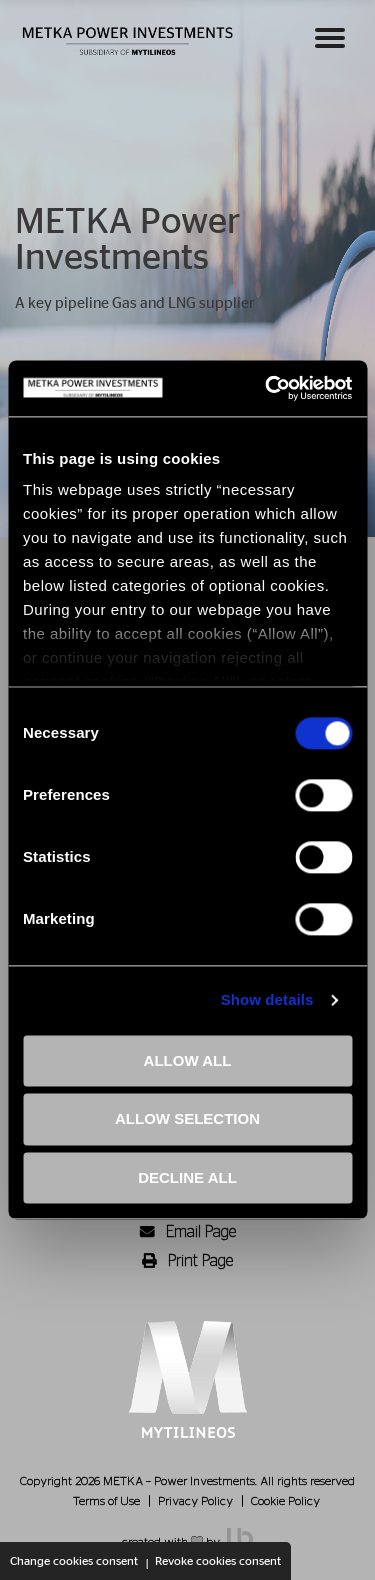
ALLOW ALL (188, 1060)
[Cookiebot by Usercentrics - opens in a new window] (267, 388)
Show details (267, 999)
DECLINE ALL (187, 1177)
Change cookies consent (74, 1561)
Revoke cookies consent (218, 1561)
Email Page (188, 1232)
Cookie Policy (285, 1501)
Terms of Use (106, 1501)
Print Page (187, 1261)
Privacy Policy (195, 1501)
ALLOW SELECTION (187, 1119)
